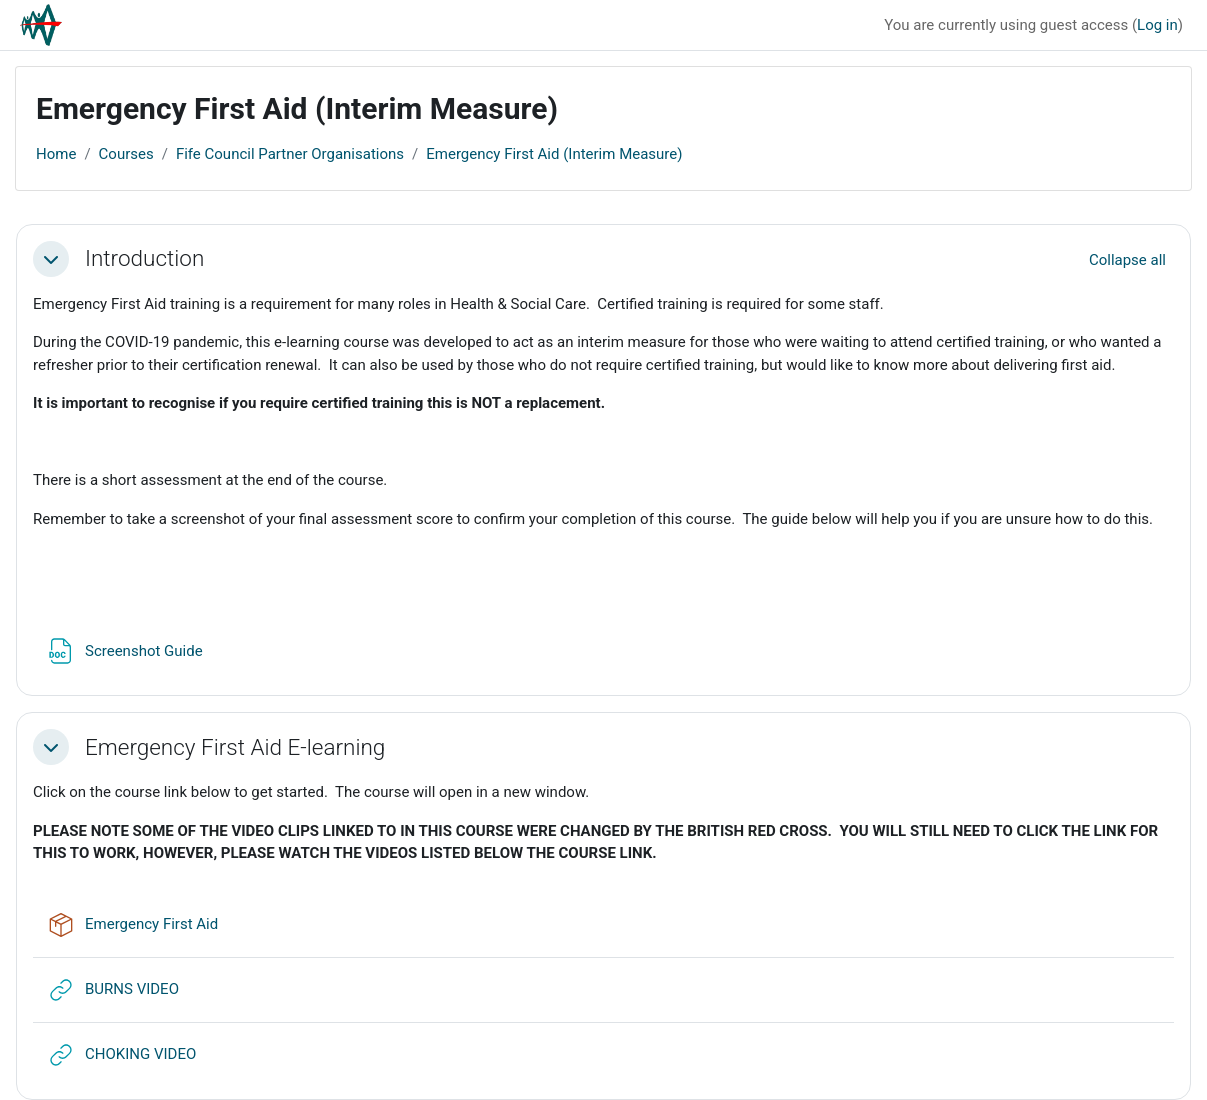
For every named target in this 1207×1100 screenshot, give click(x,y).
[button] (51, 259)
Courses (126, 154)
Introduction (144, 258)
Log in (1157, 25)
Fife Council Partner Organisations (290, 154)
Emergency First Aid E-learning (235, 747)
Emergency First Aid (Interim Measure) (554, 154)
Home (56, 154)
